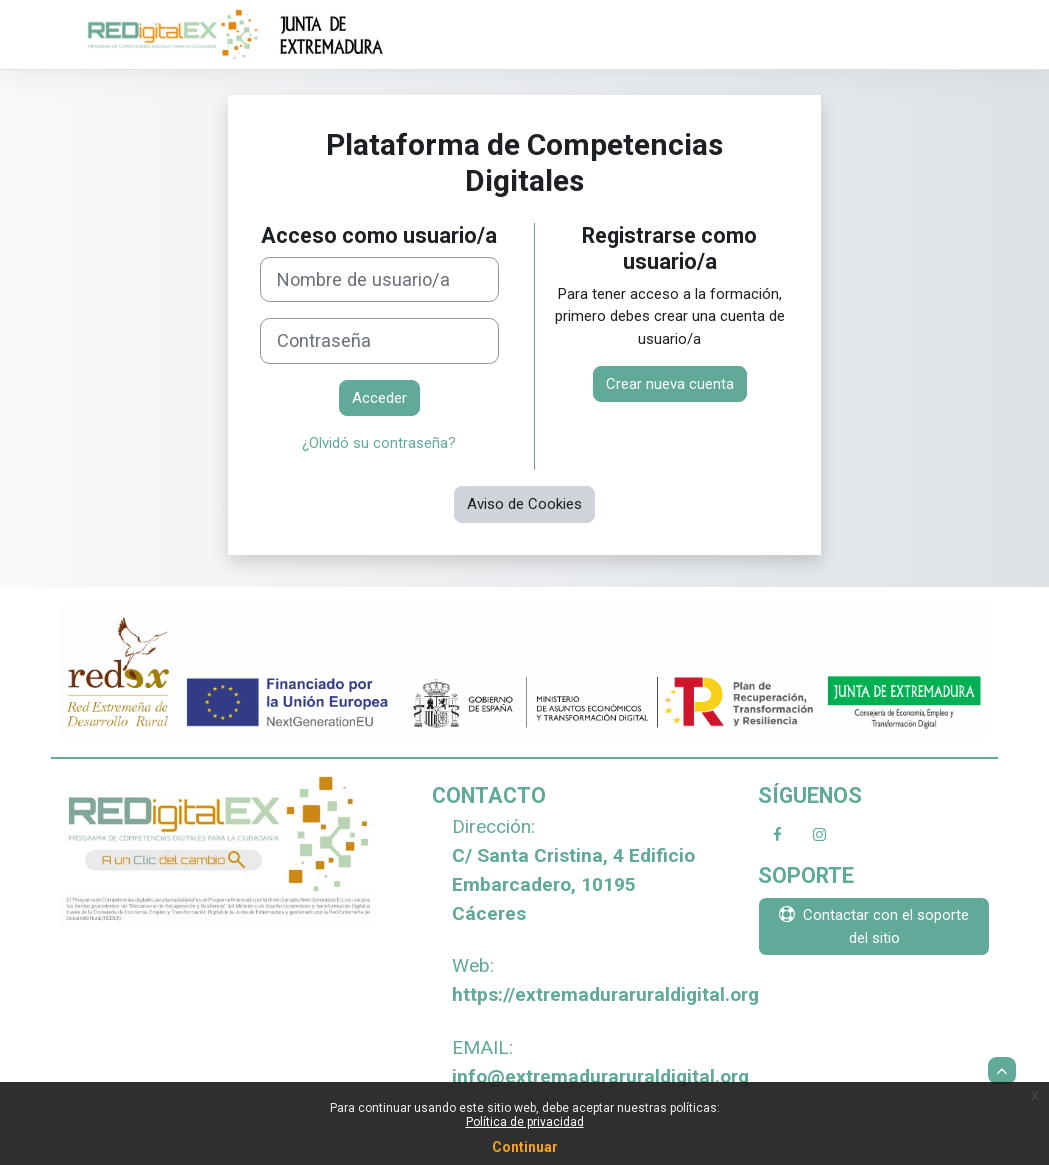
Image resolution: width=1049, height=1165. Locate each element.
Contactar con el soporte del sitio (874, 926)
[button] (1002, 1070)
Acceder (379, 398)
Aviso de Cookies (524, 504)
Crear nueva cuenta (670, 384)
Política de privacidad (525, 1122)
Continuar (525, 1147)
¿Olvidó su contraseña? (379, 443)
